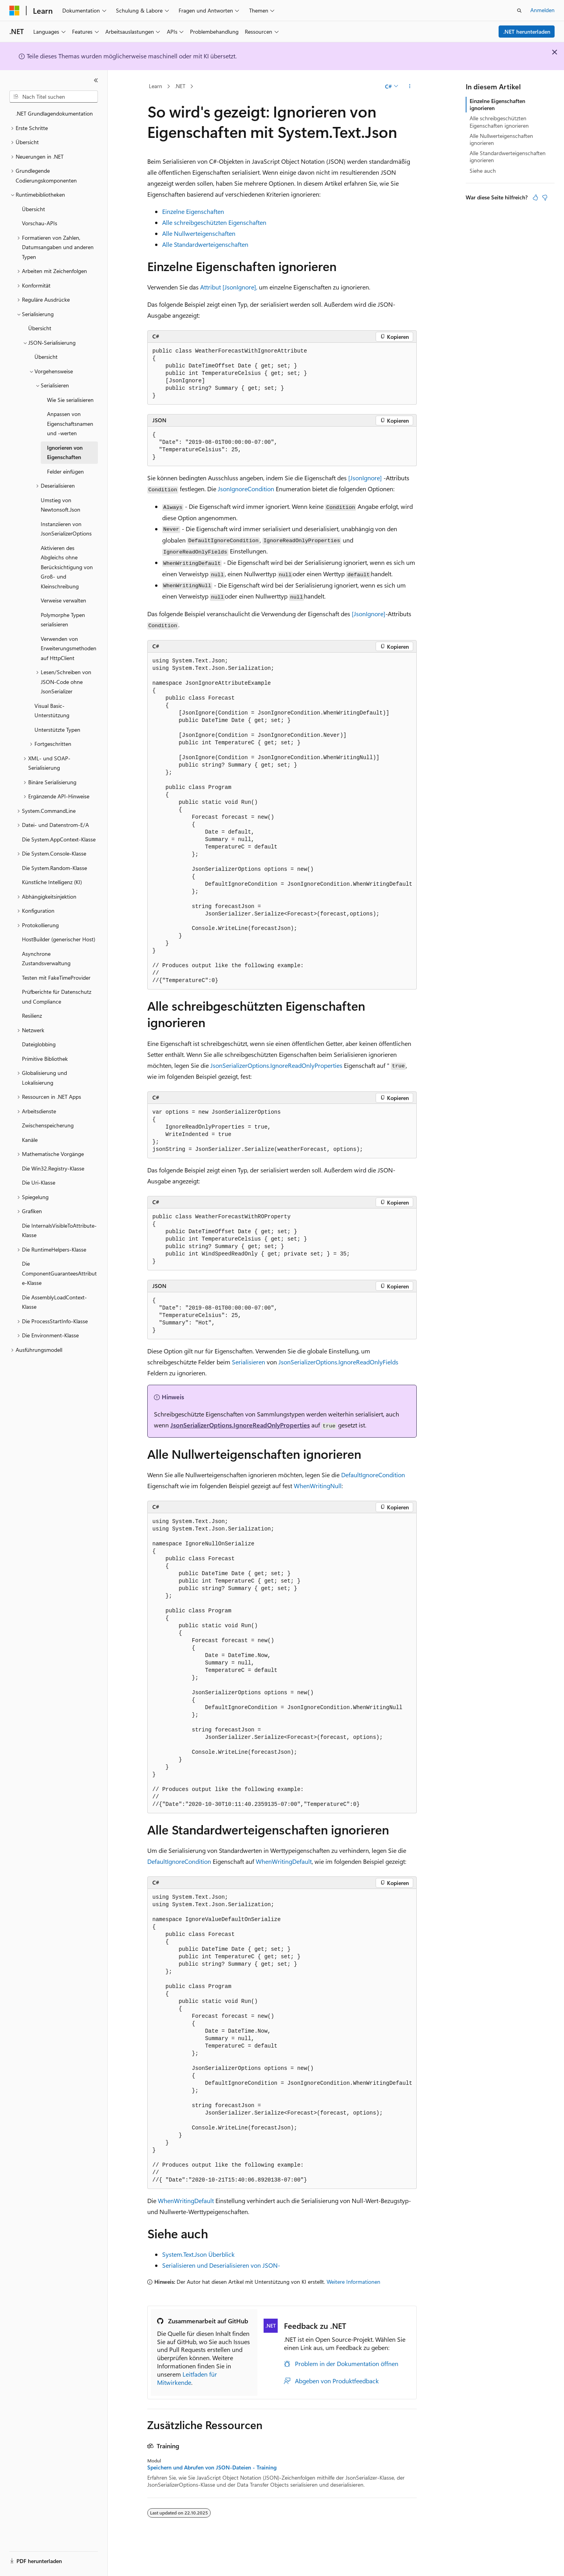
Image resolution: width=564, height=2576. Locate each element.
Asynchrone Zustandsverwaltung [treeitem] (46, 958)
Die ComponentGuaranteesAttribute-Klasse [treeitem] (59, 1273)
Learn (155, 86)
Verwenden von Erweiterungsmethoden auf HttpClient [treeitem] (68, 648)
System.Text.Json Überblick (198, 2254)
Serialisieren (248, 1362)
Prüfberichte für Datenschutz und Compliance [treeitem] (56, 996)
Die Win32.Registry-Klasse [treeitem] (53, 1168)
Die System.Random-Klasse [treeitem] (54, 868)
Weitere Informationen (353, 2281)
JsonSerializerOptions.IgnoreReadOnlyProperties (276, 1065)
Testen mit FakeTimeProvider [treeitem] (56, 977)
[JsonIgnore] (365, 478)
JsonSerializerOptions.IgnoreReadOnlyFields (338, 1362)
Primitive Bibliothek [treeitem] (45, 1058)
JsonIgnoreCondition (246, 489)
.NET (180, 86)
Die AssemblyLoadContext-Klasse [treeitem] (54, 1302)
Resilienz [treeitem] (32, 1015)
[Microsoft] (14, 10)
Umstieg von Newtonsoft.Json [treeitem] (60, 505)
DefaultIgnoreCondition (373, 1475)
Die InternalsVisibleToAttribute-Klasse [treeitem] (59, 1230)
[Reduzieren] (96, 80)
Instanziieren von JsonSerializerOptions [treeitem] (66, 528)
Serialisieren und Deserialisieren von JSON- (221, 2265)
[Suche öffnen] (519, 11)
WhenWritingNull (318, 1486)
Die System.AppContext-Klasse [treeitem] (59, 839)
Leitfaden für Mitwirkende (187, 2378)
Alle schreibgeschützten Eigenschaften (214, 222)
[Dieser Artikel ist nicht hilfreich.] (545, 197)
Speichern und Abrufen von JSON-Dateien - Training (212, 2467)
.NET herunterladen (526, 31)
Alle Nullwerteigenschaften (198, 233)
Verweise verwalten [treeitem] (63, 600)
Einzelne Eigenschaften (193, 211)
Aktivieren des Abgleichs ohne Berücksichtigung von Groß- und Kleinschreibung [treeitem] (67, 567)
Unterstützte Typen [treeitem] (57, 729)
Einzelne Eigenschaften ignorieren (497, 104)
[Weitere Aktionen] (410, 86)
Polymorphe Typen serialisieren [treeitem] (63, 619)
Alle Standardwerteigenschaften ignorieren (508, 156)
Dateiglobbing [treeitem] (39, 1044)
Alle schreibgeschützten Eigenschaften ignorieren (499, 121)
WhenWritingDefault (284, 1861)
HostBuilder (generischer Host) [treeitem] (58, 939)
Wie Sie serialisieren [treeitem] (70, 399)
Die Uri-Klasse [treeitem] (38, 1182)
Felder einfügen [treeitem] (65, 471)
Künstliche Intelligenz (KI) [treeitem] (52, 882)
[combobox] (53, 96)
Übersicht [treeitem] (33, 209)
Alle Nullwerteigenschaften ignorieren (501, 139)
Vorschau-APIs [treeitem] (39, 223)
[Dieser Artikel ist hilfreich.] (535, 197)
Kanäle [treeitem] (30, 1139)
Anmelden (542, 10)
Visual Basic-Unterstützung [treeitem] (51, 710)
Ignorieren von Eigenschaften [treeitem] (65, 452)
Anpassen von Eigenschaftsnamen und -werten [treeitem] (70, 423)
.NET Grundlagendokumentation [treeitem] (54, 113)
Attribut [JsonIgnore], (228, 287)
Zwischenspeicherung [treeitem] (48, 1125)
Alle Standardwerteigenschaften (205, 244)
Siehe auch (483, 170)
